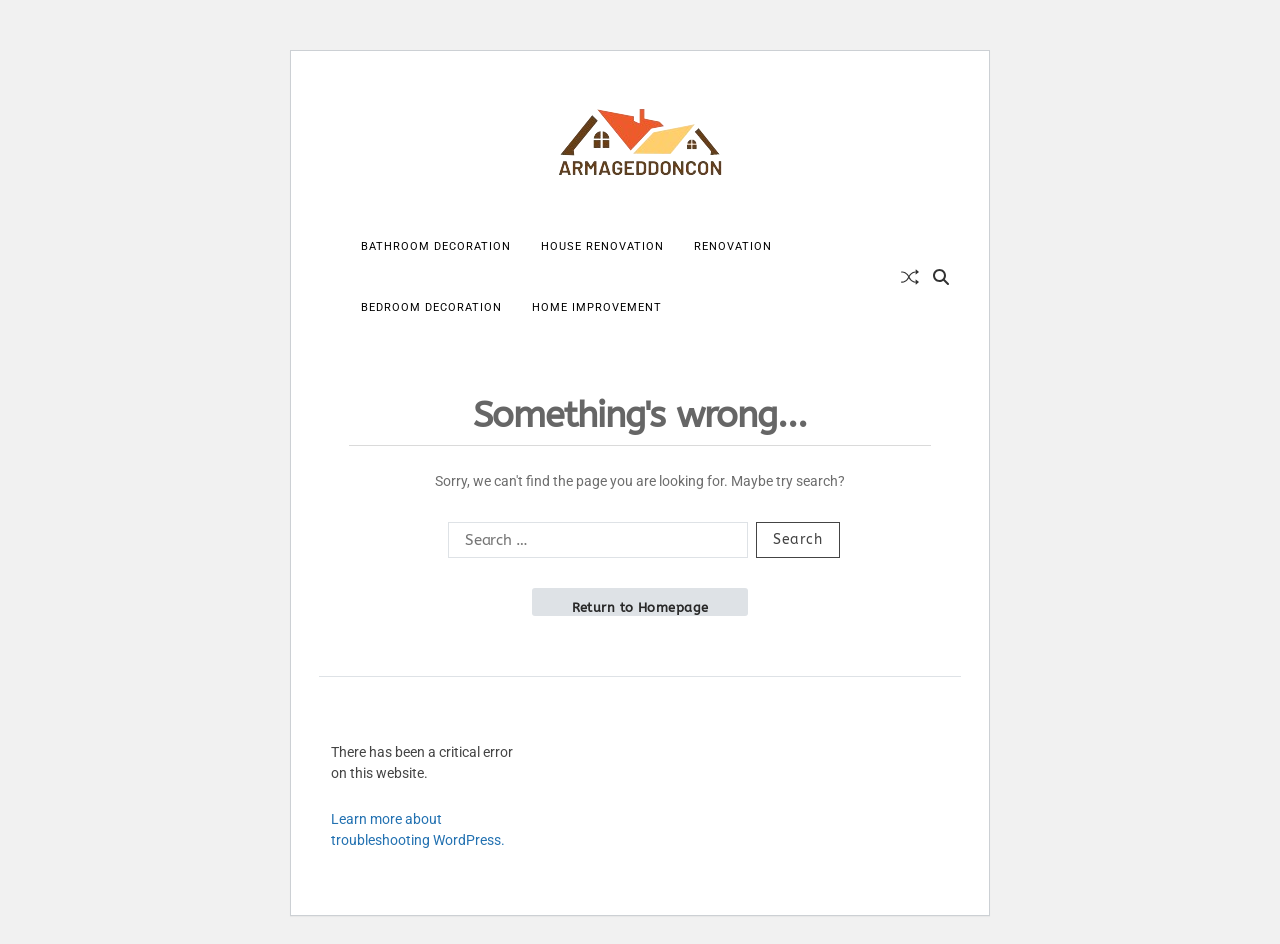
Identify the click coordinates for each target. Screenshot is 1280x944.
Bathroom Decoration (436, 246)
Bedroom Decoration (431, 307)
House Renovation (602, 246)
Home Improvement (597, 307)
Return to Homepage (640, 607)
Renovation (733, 246)
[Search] (941, 277)
